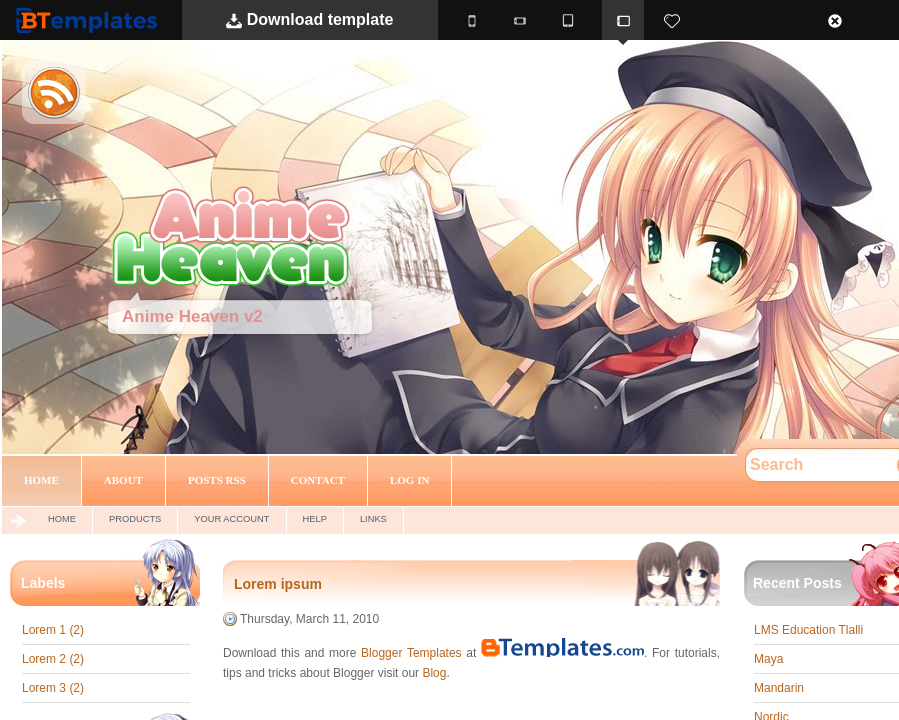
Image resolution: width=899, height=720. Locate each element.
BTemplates (91, 19)
